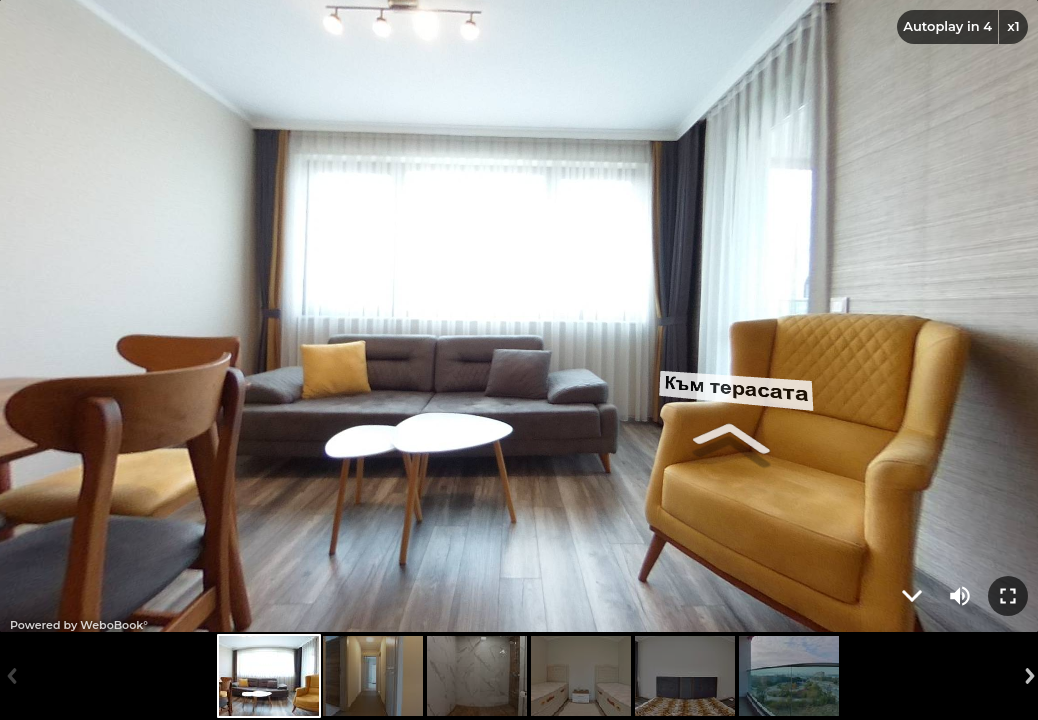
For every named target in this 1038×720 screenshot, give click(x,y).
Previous (10, 676)
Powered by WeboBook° (79, 625)
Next (1028, 676)
